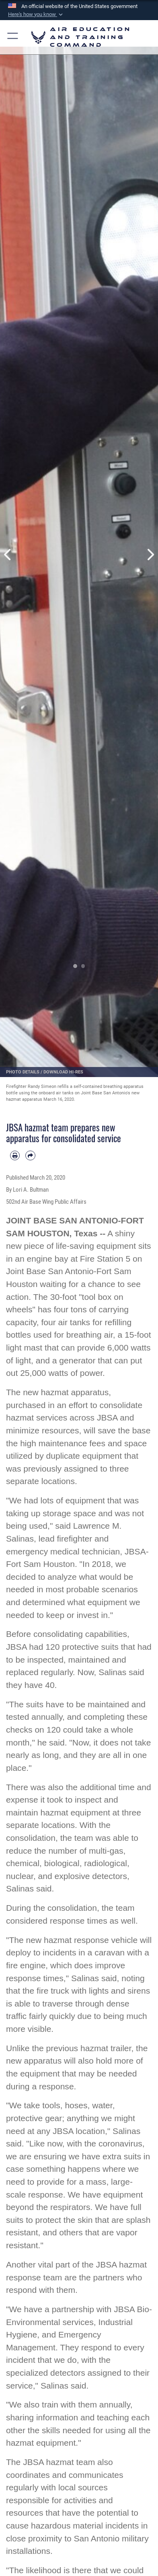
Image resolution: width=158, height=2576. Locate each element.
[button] (36, 14)
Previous (8, 555)
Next (150, 555)
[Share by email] (30, 1155)
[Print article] (15, 1155)
